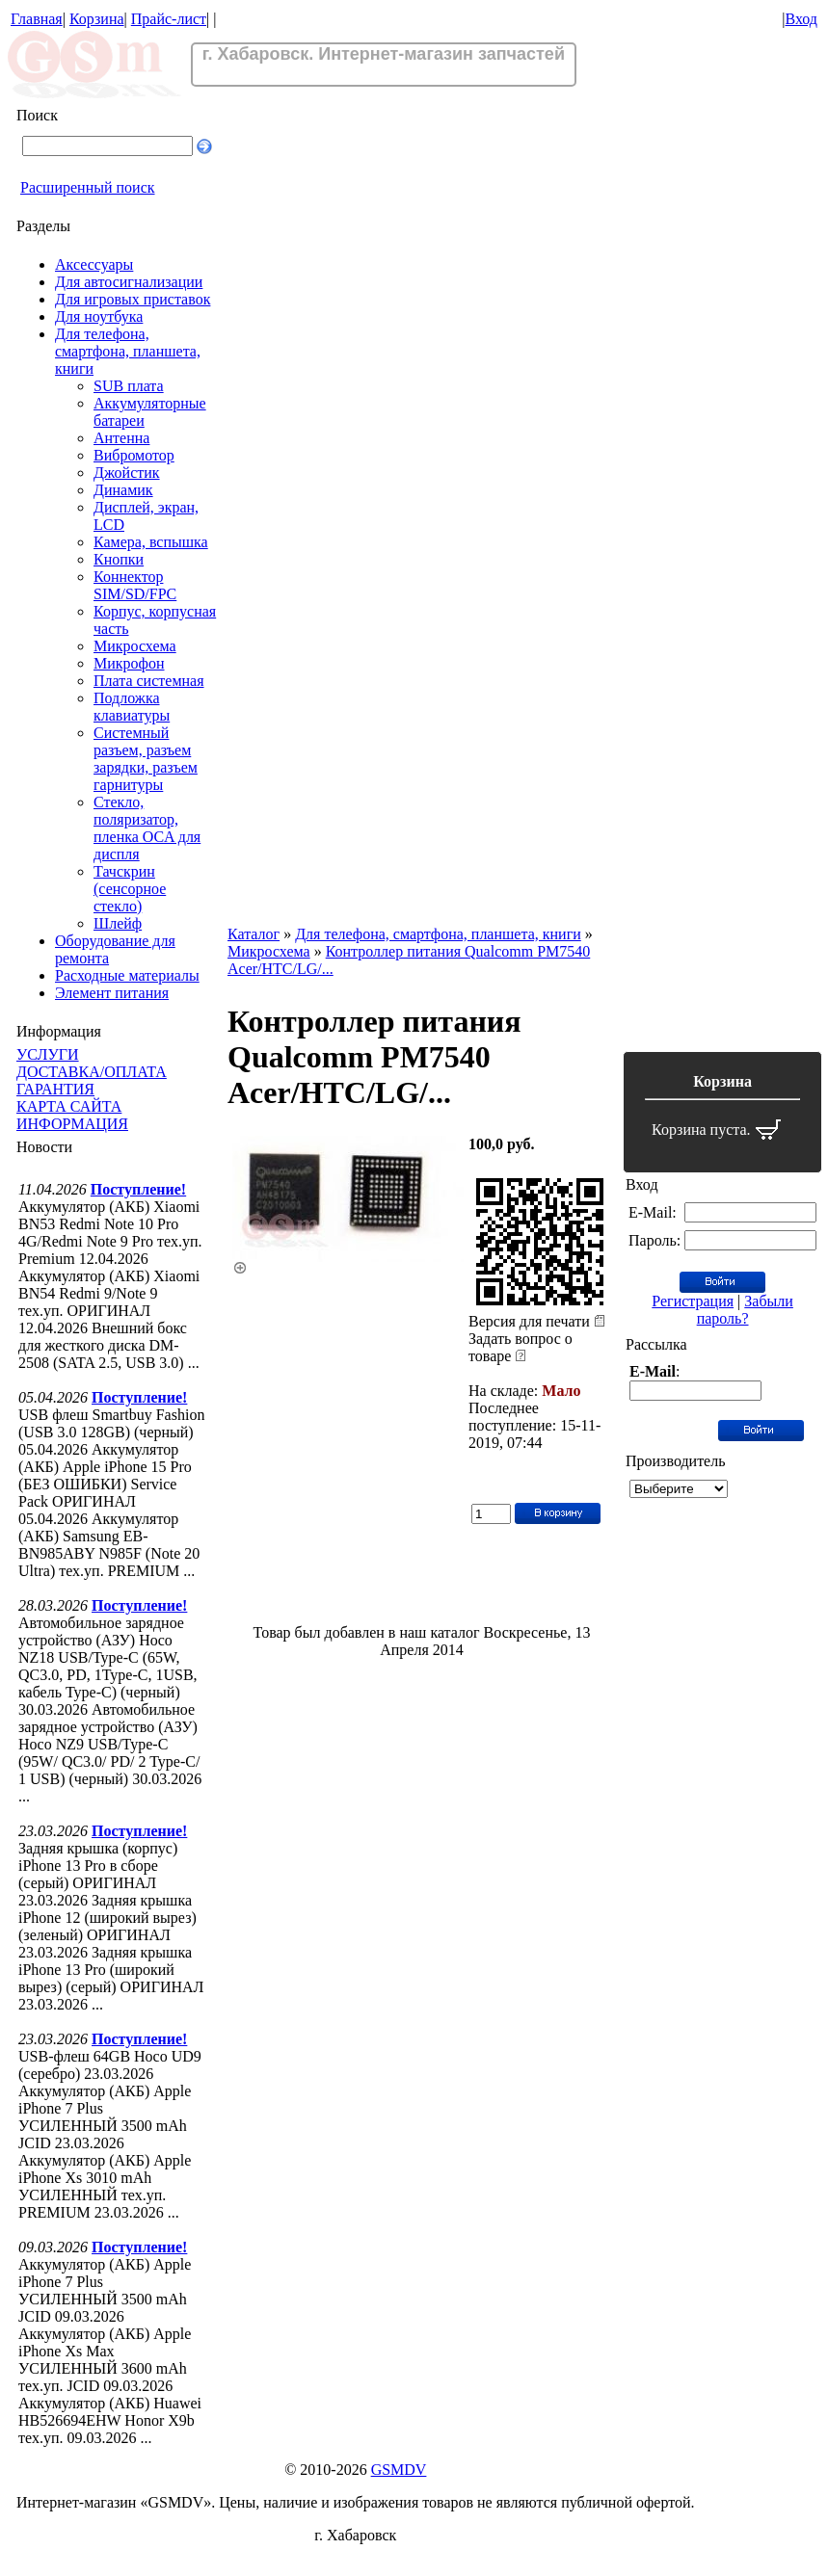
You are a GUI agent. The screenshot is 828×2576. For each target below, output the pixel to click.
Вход (801, 19)
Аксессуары (94, 264)
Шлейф (117, 923)
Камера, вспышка (150, 542)
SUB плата (128, 386)
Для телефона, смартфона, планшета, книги (127, 351)
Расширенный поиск (87, 187)
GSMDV (399, 2469)
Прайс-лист (168, 19)
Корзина (96, 19)
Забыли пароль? (745, 1310)
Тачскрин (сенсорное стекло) (129, 888)
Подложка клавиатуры (131, 706)
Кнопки (118, 559)
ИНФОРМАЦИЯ (72, 1124)
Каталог (253, 934)
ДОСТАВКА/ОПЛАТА (91, 1072)
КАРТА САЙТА (68, 1106)
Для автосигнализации (128, 282)
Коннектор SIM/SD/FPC (134, 585)
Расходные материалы (127, 975)
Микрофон (129, 663)
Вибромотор (133, 455)
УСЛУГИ (47, 1054)
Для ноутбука (99, 316)
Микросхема (134, 646)
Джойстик (126, 472)
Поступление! (138, 1189)
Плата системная (148, 680)
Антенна (121, 438)
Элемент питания (112, 993)
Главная (37, 19)
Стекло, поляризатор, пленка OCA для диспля (146, 828)
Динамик (123, 490)
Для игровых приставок (132, 299)
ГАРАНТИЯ (55, 1089)
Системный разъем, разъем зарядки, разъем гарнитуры (145, 758)
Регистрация (693, 1301)
